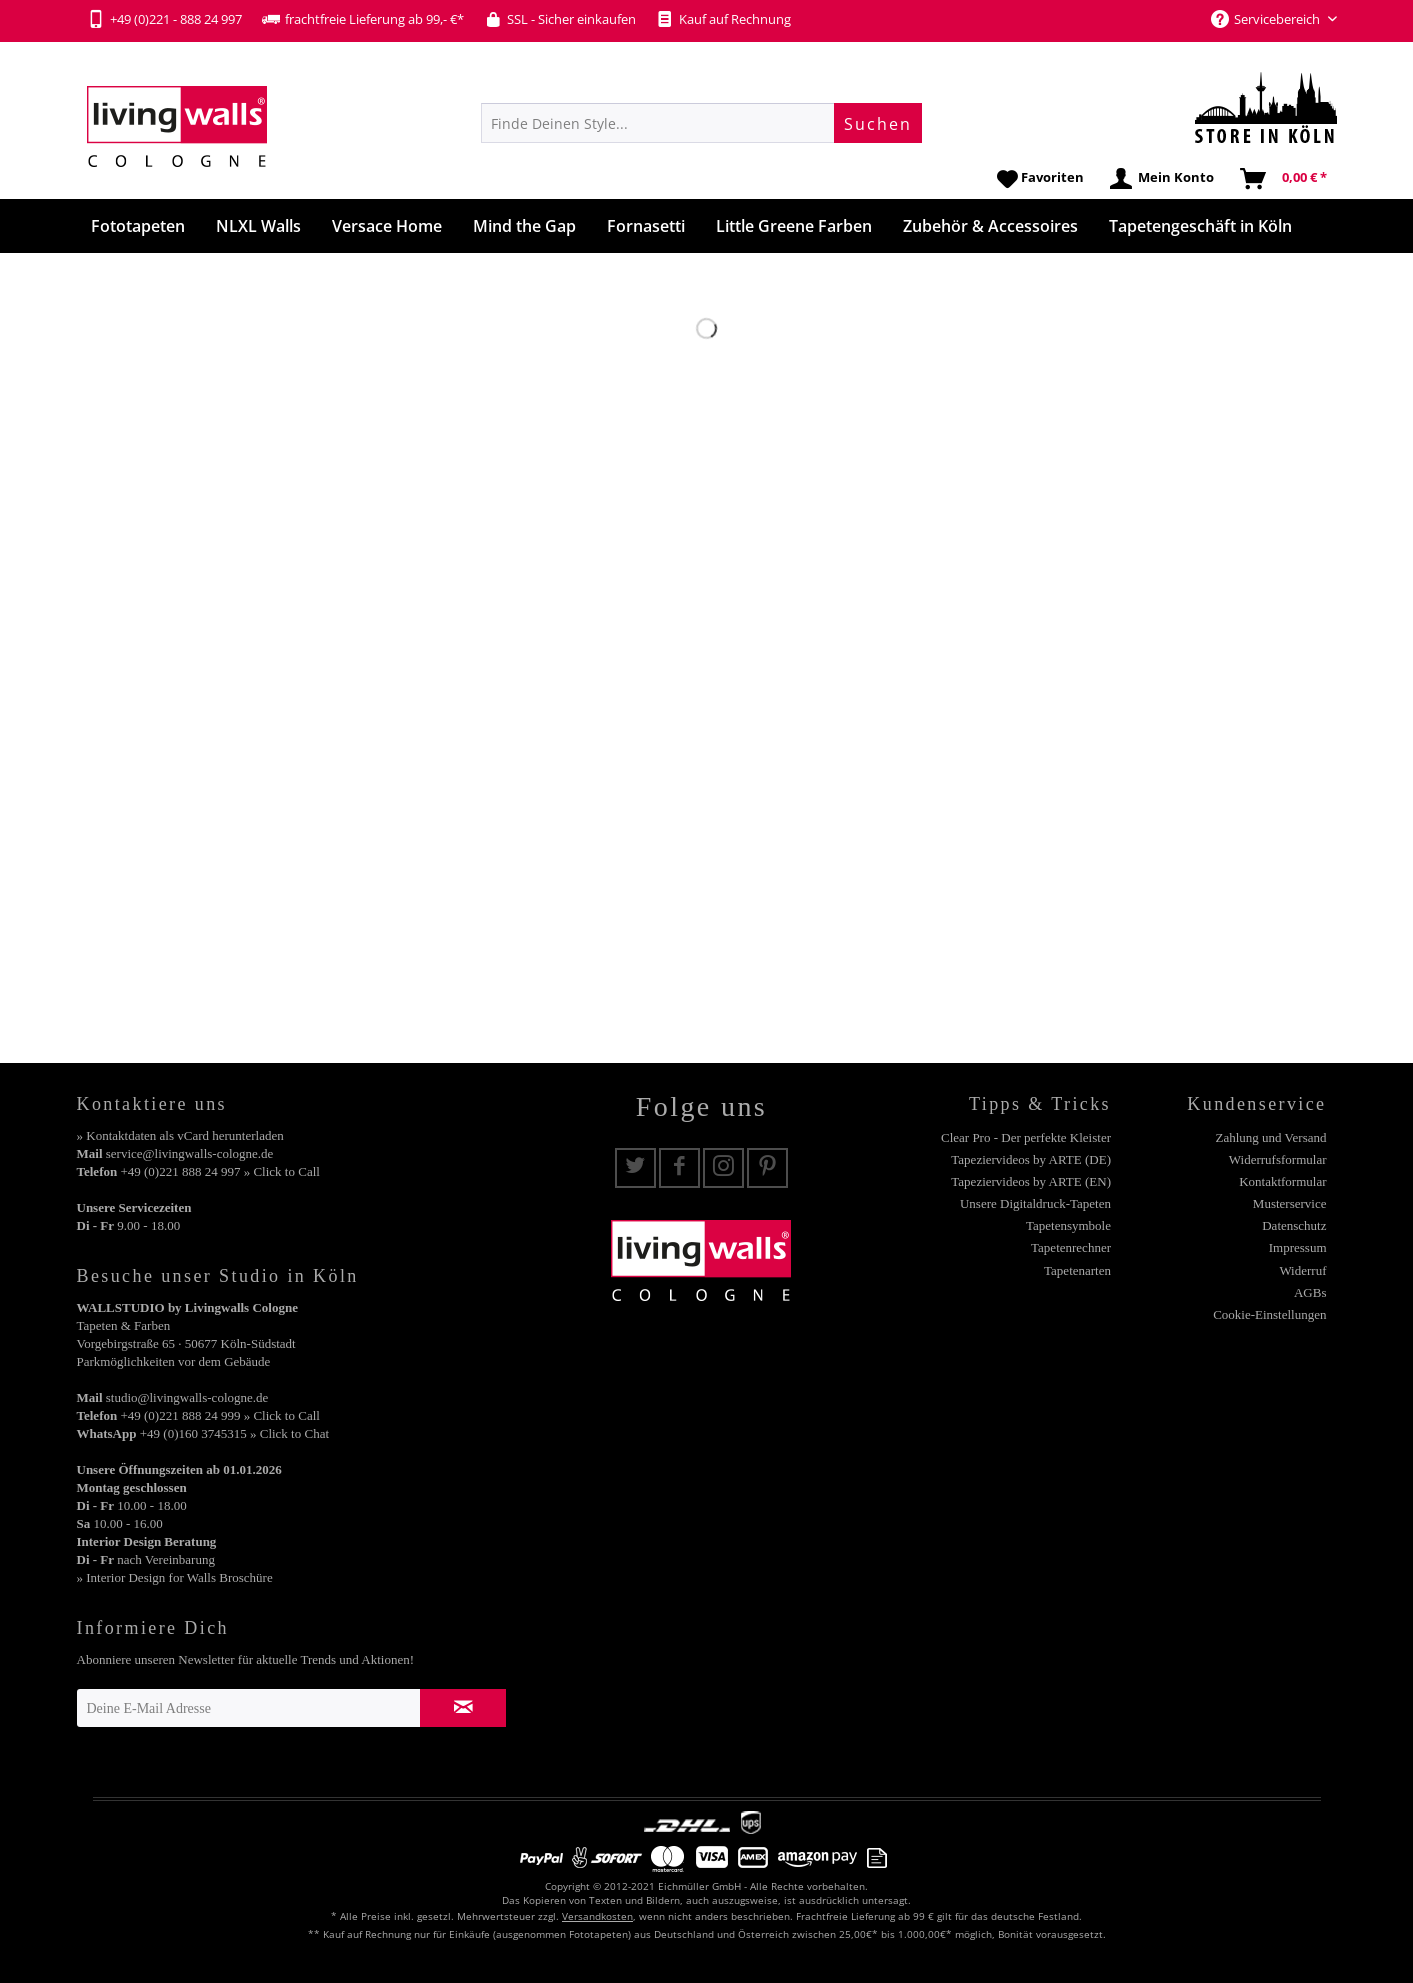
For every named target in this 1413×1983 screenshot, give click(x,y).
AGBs (1310, 1292)
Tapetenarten (1077, 1270)
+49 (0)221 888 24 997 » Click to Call (219, 1171)
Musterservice (1290, 1203)
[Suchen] (878, 123)
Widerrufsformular (1278, 1159)
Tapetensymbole (1068, 1225)
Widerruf (1302, 1270)
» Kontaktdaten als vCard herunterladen (180, 1135)
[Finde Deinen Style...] (701, 123)
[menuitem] (701, 123)
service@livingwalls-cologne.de (190, 1153)
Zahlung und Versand (1271, 1137)
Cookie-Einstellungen (1269, 1314)
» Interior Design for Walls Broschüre (175, 1577)
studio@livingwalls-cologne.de (187, 1397)
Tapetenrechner (1071, 1247)
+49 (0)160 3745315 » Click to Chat (234, 1433)
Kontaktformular (1282, 1181)
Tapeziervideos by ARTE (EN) (1031, 1181)
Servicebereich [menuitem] (1267, 19)
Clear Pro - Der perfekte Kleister (1026, 1137)
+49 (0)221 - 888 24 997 (164, 19)
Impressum (1298, 1247)
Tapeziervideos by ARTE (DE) (1031, 1159)
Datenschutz (1294, 1225)
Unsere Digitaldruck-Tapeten (1035, 1203)
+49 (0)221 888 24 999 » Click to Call (219, 1415)
